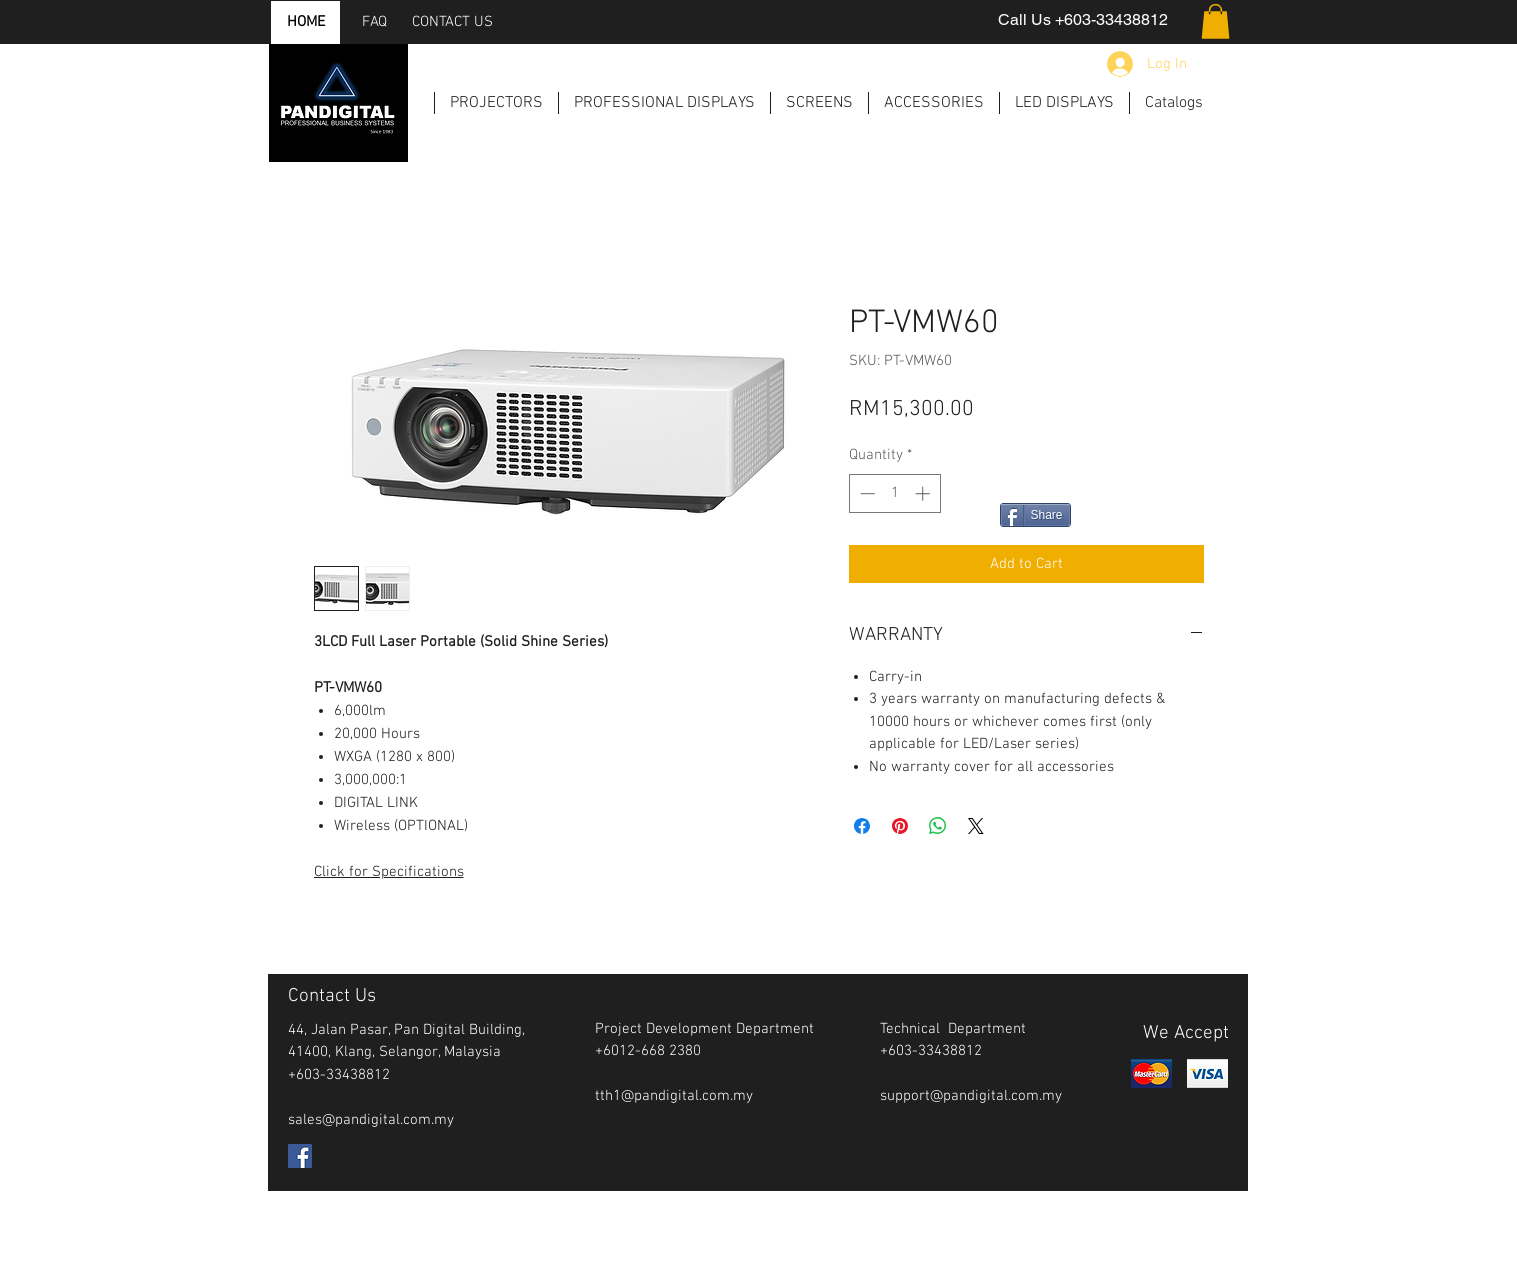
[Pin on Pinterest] (900, 826)
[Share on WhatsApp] (938, 826)
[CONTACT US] (453, 22)
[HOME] (306, 22)
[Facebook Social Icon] (300, 1156)
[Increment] (924, 493)
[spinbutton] (894, 493)
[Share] (1035, 515)
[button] (1215, 21)
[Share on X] (976, 826)
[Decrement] (865, 493)
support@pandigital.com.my (971, 1096)
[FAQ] (375, 22)
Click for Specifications (389, 872)
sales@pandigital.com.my (371, 1120)
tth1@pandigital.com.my (674, 1096)
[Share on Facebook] (862, 826)
